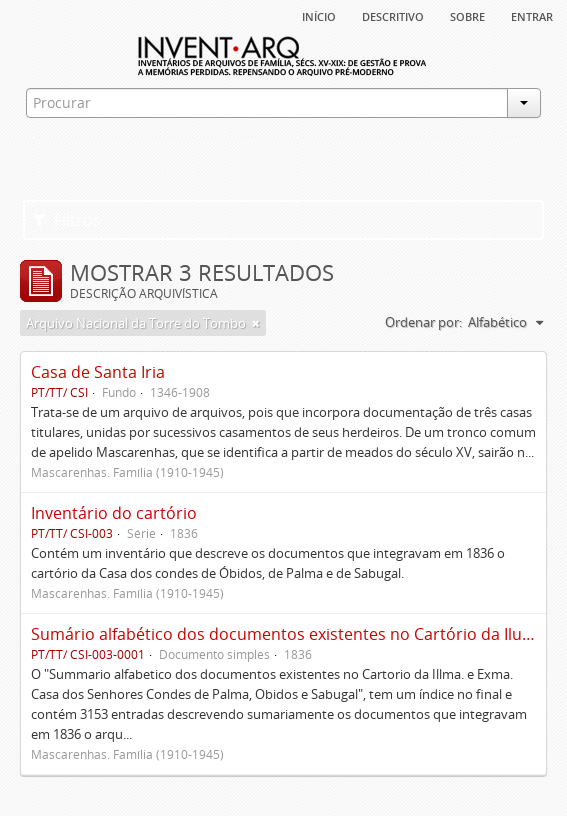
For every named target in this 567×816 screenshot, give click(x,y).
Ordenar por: (423, 322)
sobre (467, 15)
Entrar (532, 15)
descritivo (393, 15)
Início (319, 15)
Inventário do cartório (114, 513)
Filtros (67, 220)
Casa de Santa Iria (98, 372)
